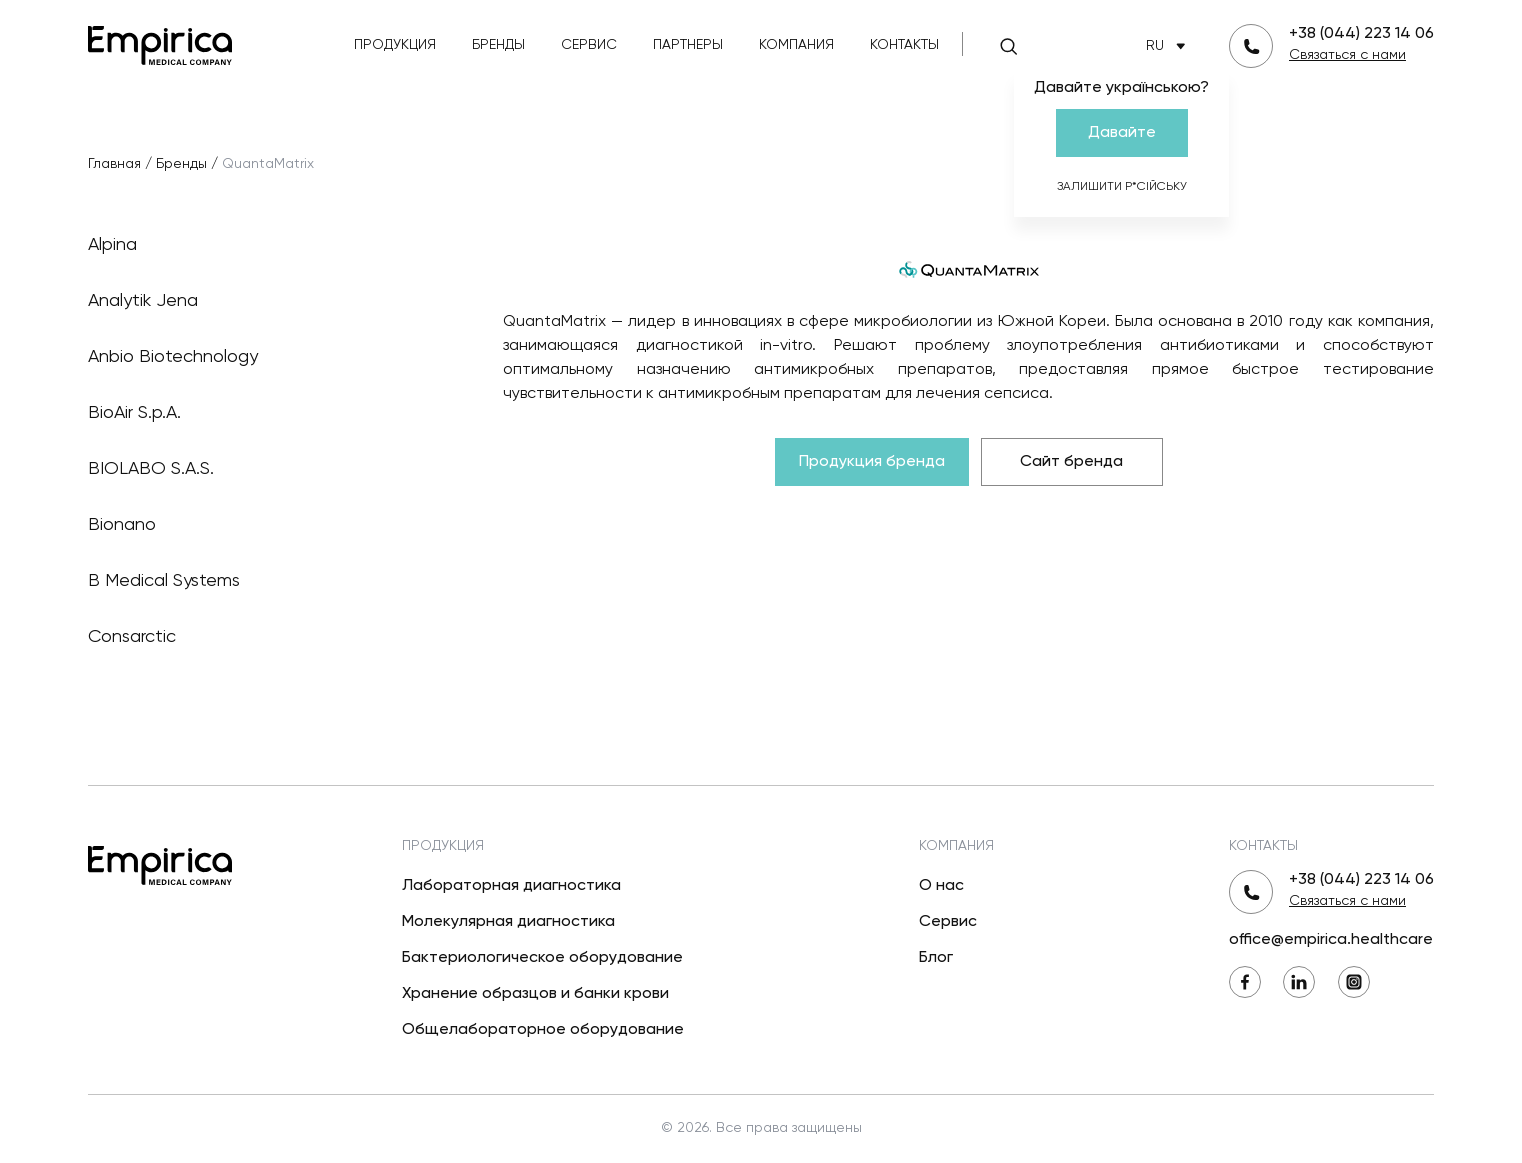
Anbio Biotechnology (263, 357)
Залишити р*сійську (1122, 187)
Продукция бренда (872, 462)
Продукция (395, 45)
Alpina (263, 245)
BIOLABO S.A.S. (263, 469)
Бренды (498, 45)
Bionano (263, 525)
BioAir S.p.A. (263, 413)
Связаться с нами (1347, 55)
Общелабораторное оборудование (543, 1030)
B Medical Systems (263, 581)
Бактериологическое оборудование (542, 958)
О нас (941, 886)
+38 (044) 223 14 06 (1361, 34)
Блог (936, 958)
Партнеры (688, 45)
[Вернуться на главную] (160, 43)
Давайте (1122, 133)
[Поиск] (1009, 46)
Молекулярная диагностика (508, 922)
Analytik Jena (263, 301)
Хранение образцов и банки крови (535, 994)
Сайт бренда (1071, 462)
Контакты (904, 45)
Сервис (589, 45)
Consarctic (263, 637)
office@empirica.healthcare (1331, 940)
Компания (796, 45)
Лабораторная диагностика (511, 886)
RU (1169, 46)
